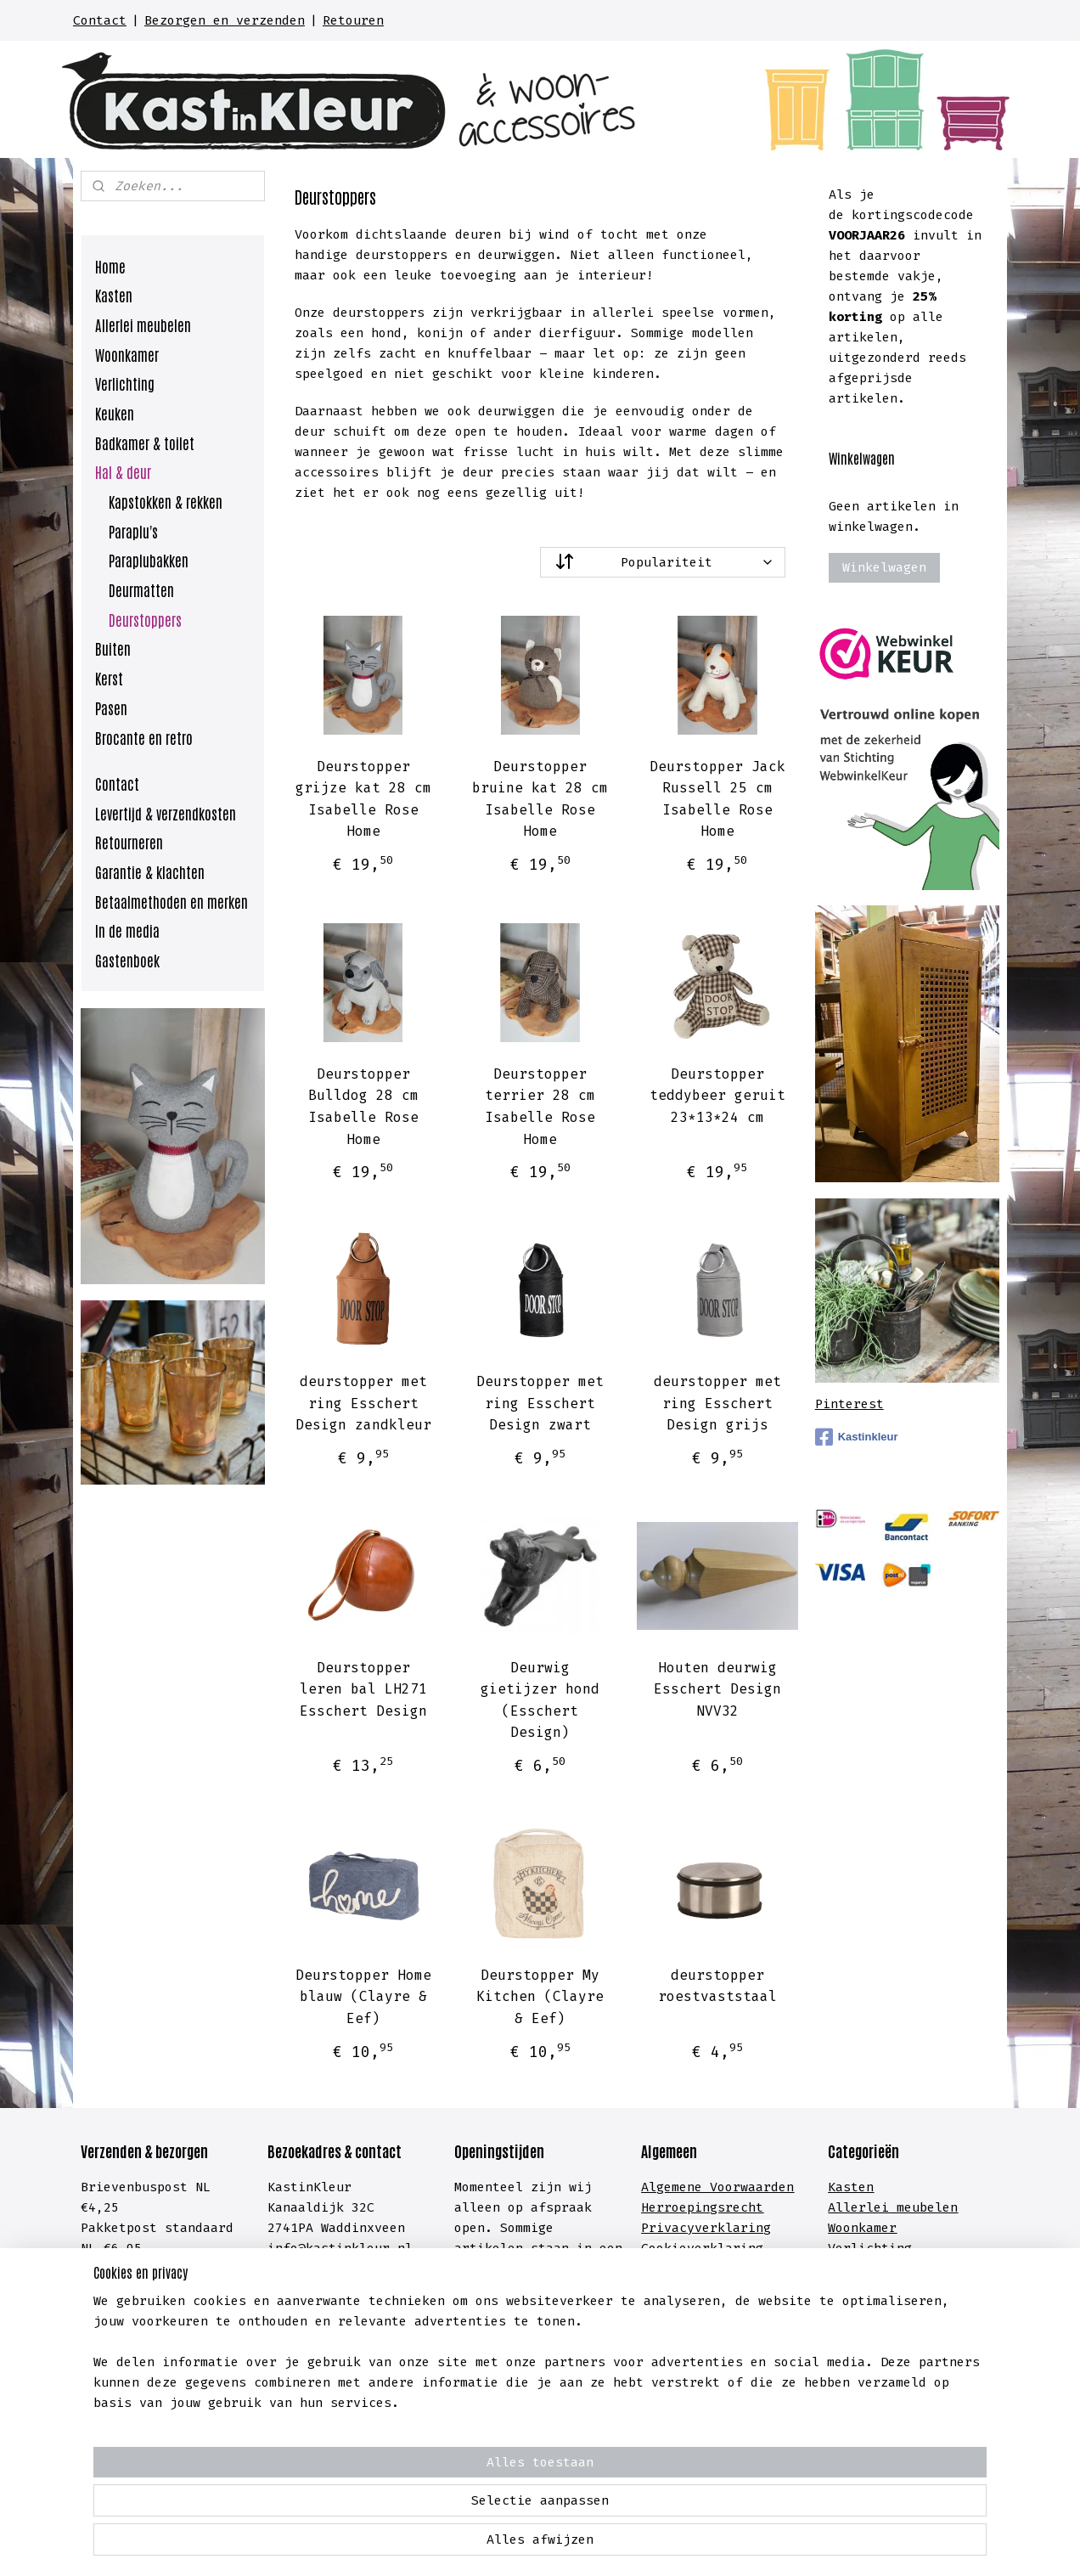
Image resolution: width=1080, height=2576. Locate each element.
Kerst (109, 677)
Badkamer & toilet (144, 442)
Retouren (353, 20)
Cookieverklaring (702, 2248)
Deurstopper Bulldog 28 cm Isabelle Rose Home (362, 1106)
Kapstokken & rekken (165, 501)
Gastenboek (127, 959)
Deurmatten (141, 589)
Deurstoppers (145, 619)
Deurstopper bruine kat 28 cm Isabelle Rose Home (540, 799)
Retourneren (129, 841)
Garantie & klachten (150, 871)
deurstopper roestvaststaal (717, 1986)
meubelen (923, 2207)
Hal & (851, 2309)
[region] (428, 2504)
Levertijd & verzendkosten (165, 812)
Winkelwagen (884, 567)
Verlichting (125, 383)
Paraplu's (133, 530)
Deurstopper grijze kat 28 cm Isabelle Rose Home (362, 799)
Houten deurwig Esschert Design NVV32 (717, 1689)
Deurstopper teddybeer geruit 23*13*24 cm (717, 1095)
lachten (759, 2329)
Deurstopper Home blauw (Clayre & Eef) (362, 1996)
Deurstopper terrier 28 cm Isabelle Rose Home (540, 1106)
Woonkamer (127, 354)
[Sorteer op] (663, 562)
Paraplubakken (148, 559)
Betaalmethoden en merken (171, 901)
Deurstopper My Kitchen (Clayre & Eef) (540, 1996)
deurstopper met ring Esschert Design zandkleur (362, 1403)
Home (110, 265)
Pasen (111, 707)
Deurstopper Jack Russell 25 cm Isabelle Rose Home (717, 799)
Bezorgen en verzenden (224, 20)
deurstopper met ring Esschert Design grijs (717, 1403)
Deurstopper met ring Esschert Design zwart (540, 1403)
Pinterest (849, 1404)
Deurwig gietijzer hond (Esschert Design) (540, 1700)
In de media (127, 930)
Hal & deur (123, 471)
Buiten (113, 648)
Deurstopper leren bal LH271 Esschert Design (362, 1689)
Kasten (113, 294)
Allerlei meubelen (143, 324)
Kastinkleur (856, 1437)
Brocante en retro (144, 737)
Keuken (114, 412)
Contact (100, 20)
